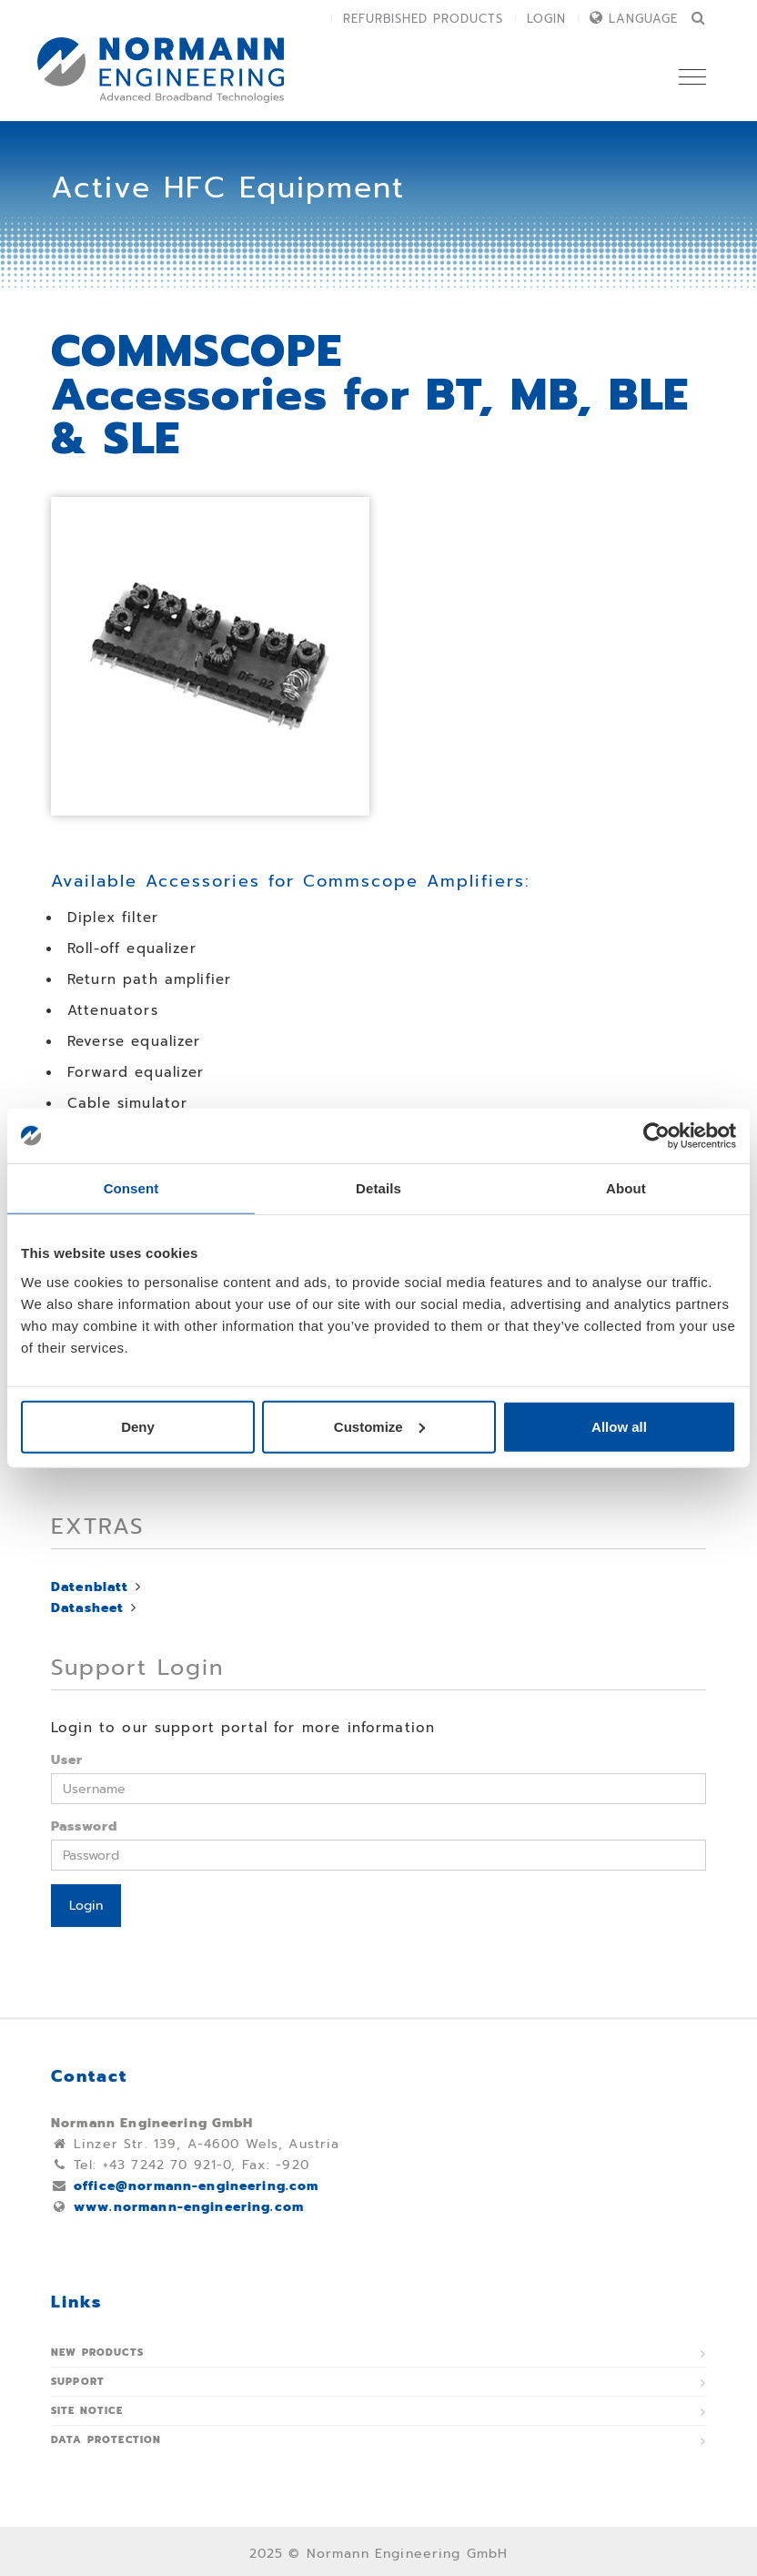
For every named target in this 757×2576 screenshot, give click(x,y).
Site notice (87, 2411)
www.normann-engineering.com (189, 2206)
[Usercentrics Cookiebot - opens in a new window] (656, 1136)
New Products (97, 2352)
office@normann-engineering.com (196, 2186)
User (67, 1760)
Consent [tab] (131, 1188)
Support (78, 2381)
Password (84, 1826)
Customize (379, 1426)
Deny (138, 1426)
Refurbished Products (423, 18)
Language (643, 18)
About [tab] (626, 1188)
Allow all (619, 1426)
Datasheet (87, 1608)
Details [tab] (378, 1188)
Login (546, 18)
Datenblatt (90, 1587)
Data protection (106, 2440)
